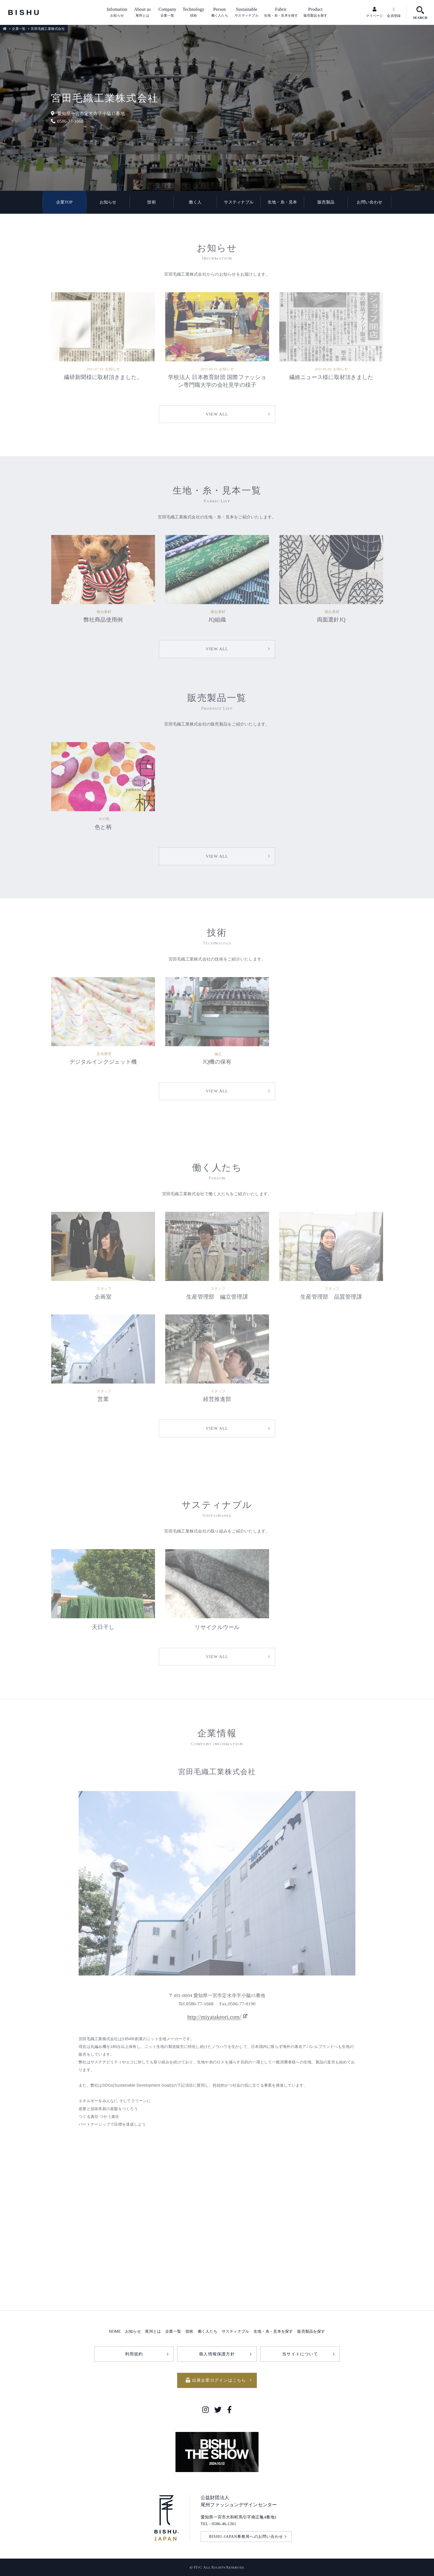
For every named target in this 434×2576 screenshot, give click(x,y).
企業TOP (64, 202)
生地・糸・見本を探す (273, 2331)
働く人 (195, 202)
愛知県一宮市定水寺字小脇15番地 (88, 113)
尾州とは (153, 2331)
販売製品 (325, 202)
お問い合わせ (369, 202)
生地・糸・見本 (282, 202)
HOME (115, 2331)
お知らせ (108, 202)
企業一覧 (18, 29)
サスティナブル (239, 202)
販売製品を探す (311, 2331)
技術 (151, 202)
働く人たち (207, 2331)
